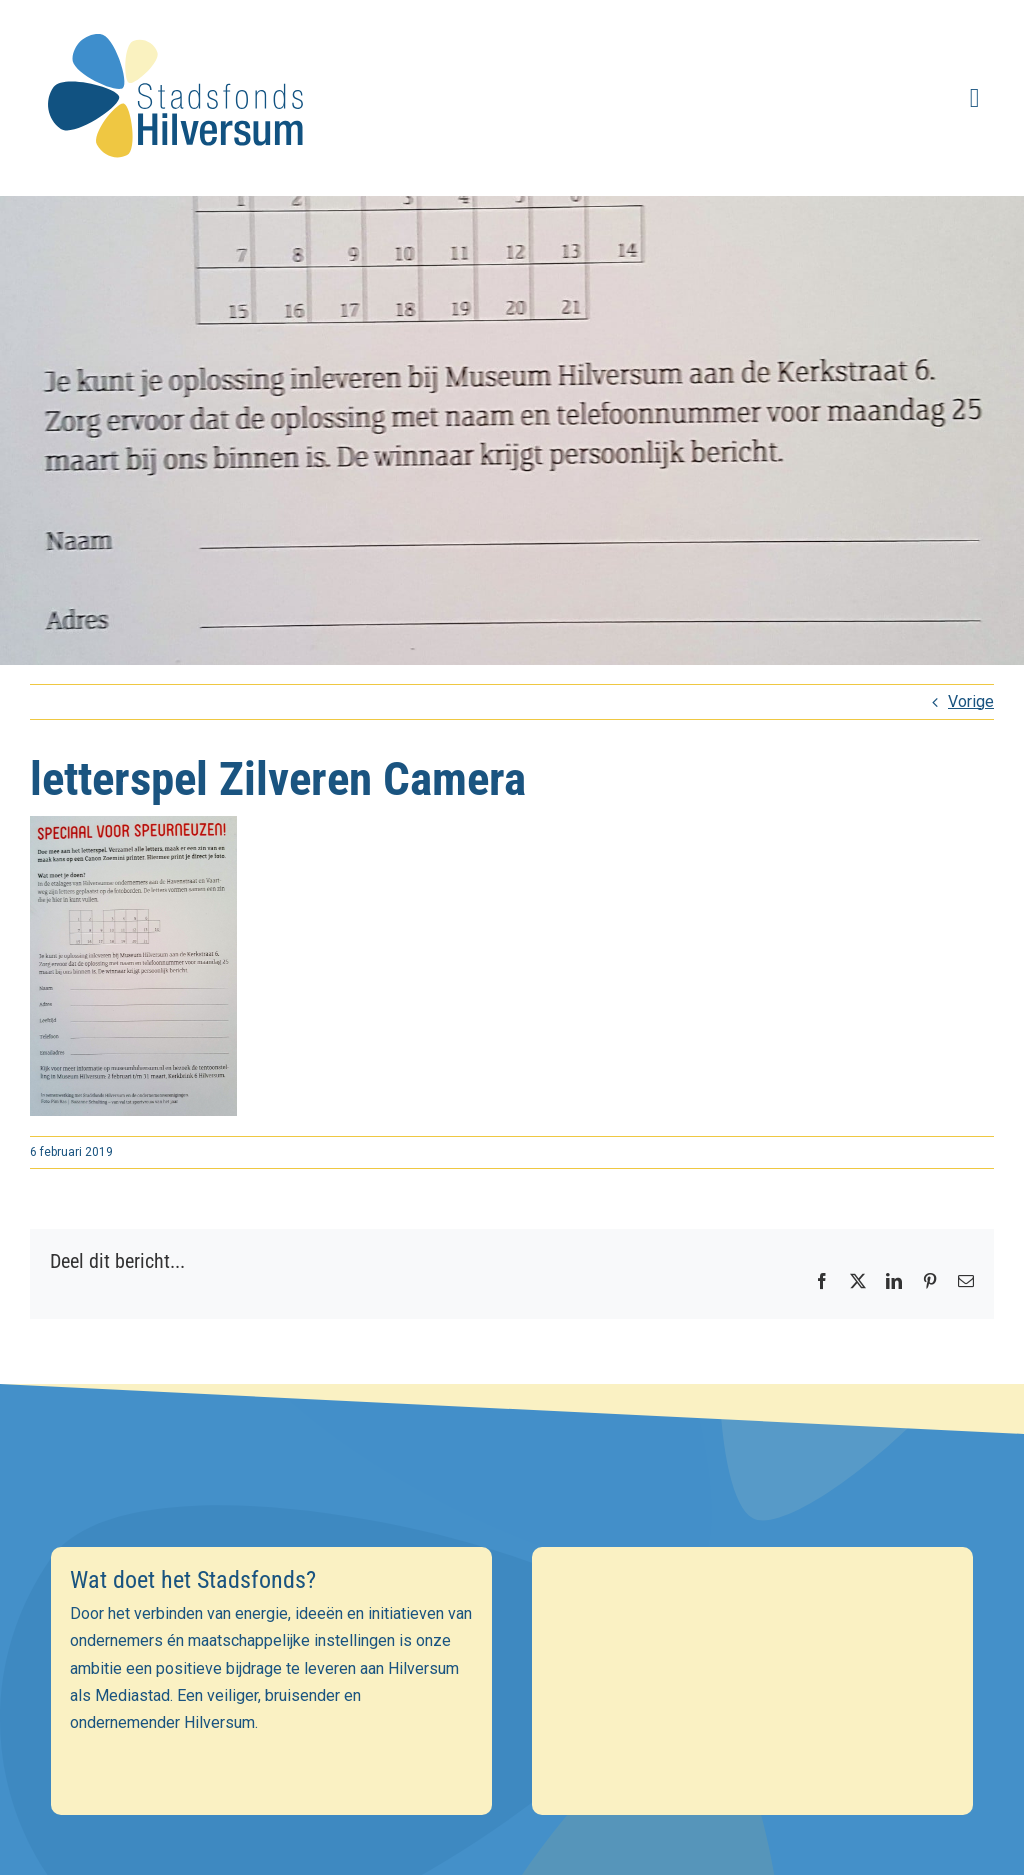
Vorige (971, 701)
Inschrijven (512, 1781)
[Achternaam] (512, 1728)
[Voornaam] (512, 1685)
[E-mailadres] (512, 1641)
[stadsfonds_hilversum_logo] (180, 21)
